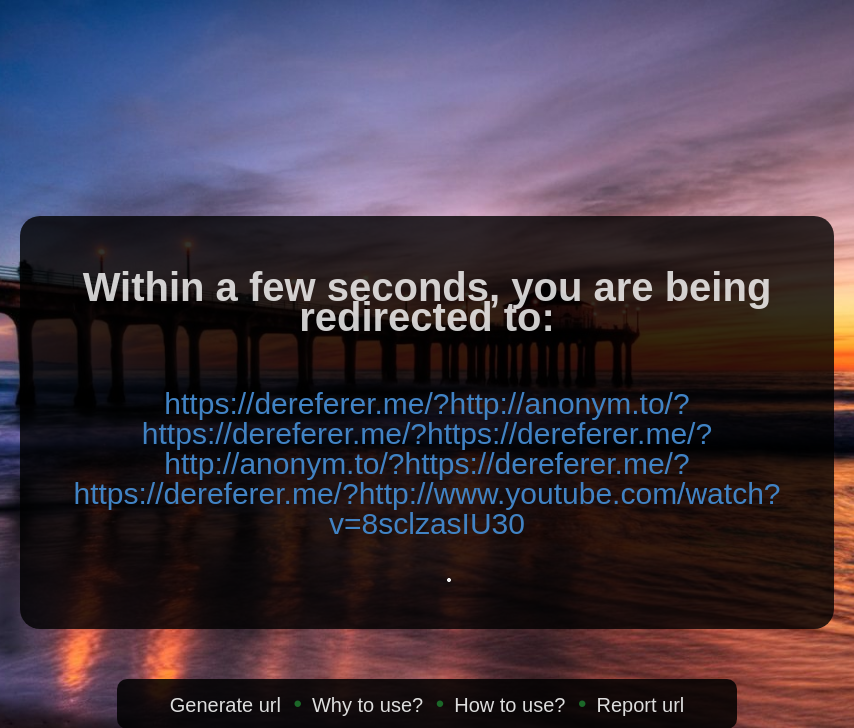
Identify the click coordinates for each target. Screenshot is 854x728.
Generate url (225, 705)
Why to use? (367, 705)
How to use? (509, 705)
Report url (640, 705)
